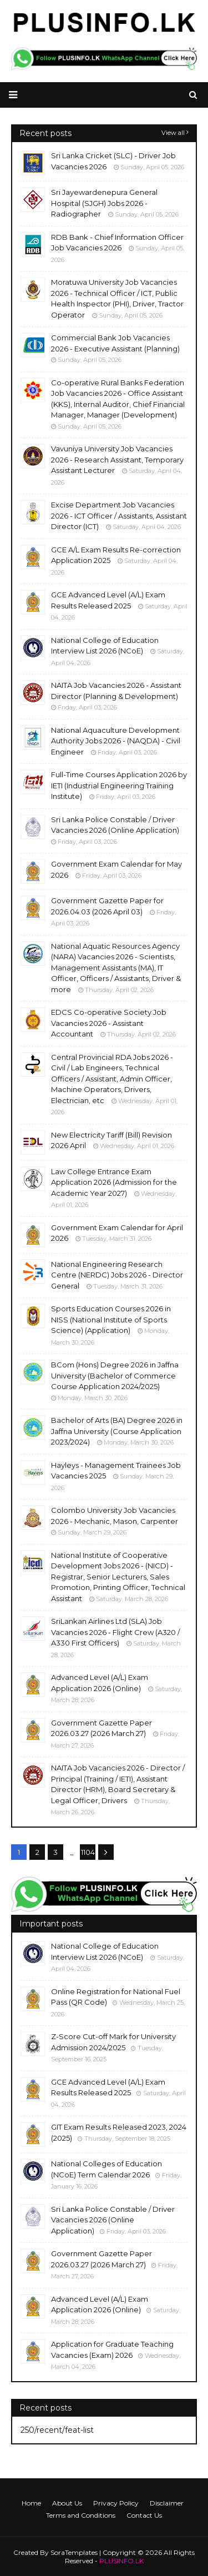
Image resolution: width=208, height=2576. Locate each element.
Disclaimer (167, 2503)
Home (31, 2503)
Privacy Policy (116, 2503)
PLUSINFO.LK (121, 2561)
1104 (88, 1852)
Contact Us (144, 2515)
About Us (67, 2503)
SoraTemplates (74, 2552)
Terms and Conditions (80, 2515)
